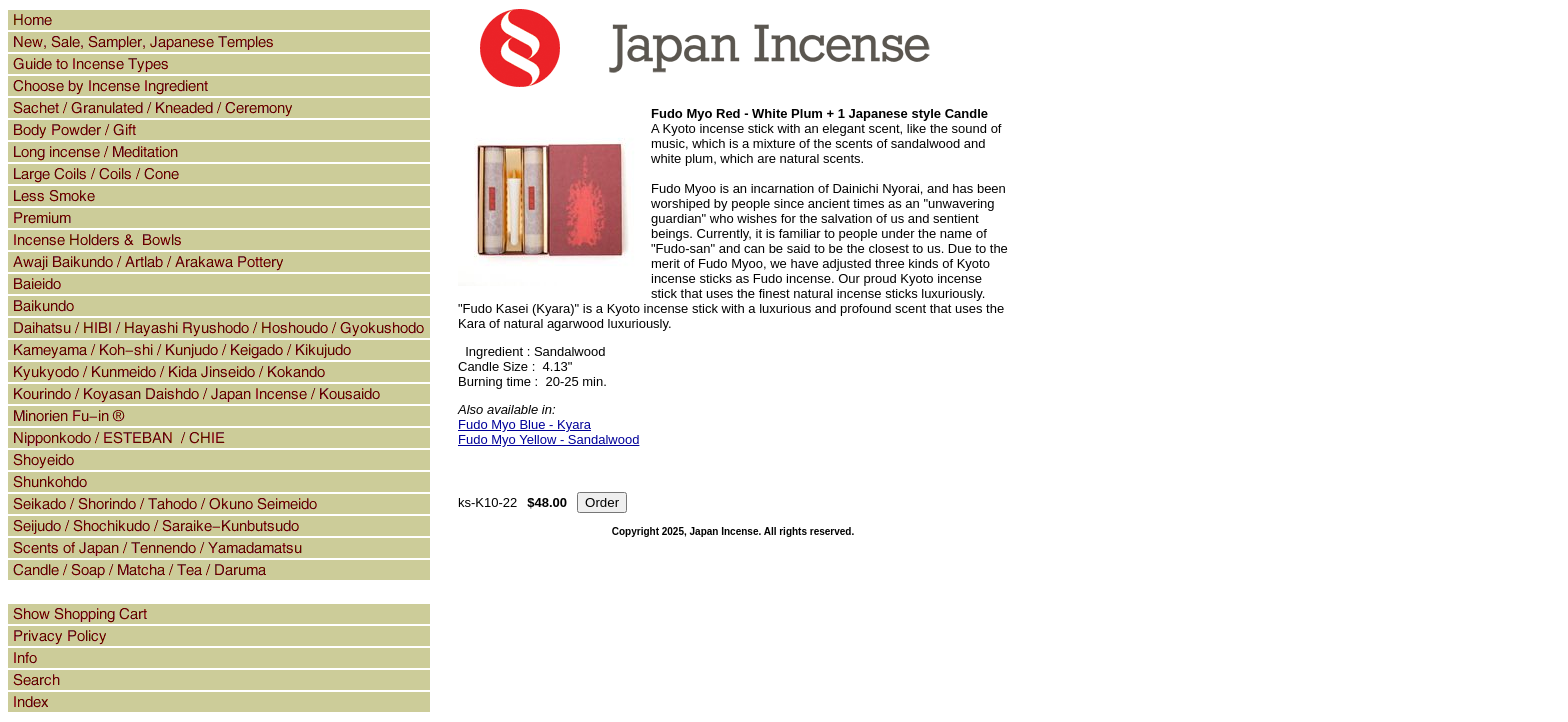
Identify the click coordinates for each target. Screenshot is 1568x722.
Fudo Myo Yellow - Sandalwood (548, 439)
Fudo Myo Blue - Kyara (524, 424)
